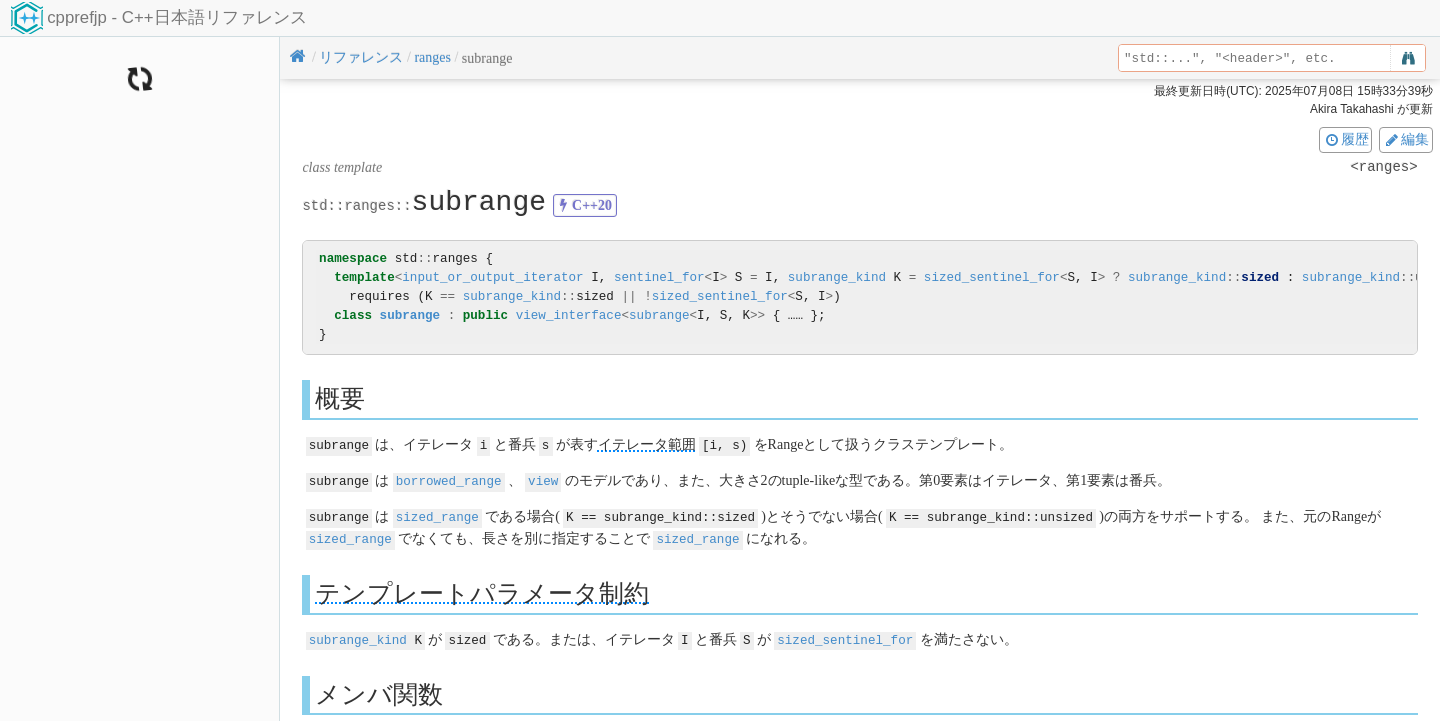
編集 (1406, 139)
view (543, 479)
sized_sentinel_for (992, 277)
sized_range (437, 514)
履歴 (1346, 139)
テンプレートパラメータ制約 (482, 589)
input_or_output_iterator (492, 277)
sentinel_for (659, 277)
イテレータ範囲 (647, 444)
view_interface (569, 315)
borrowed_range (449, 479)
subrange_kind (837, 277)
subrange (410, 315)
